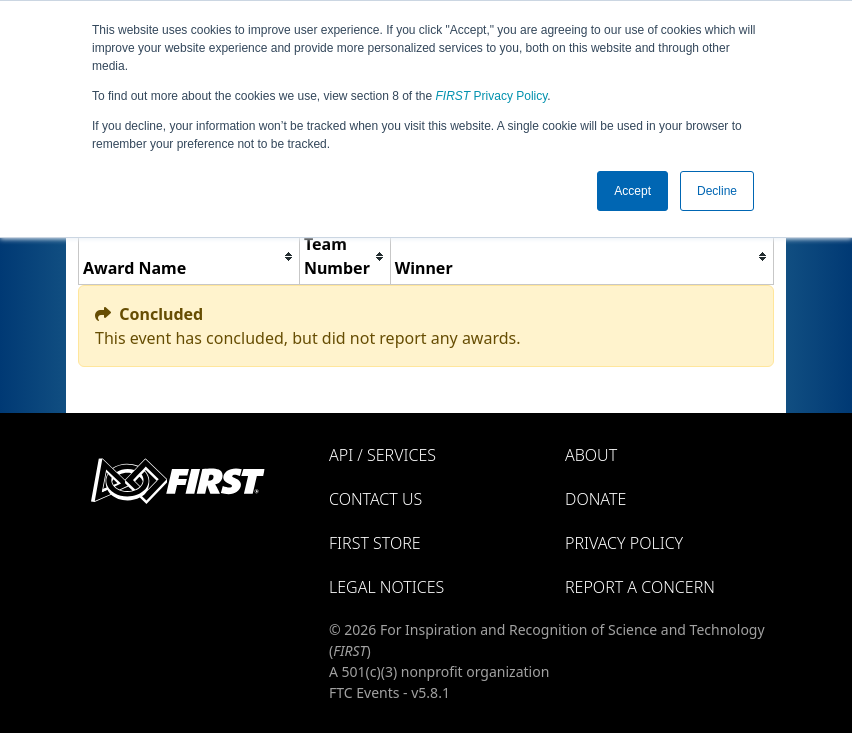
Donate (595, 499)
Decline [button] (717, 191)
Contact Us (375, 499)
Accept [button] (632, 191)
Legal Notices (386, 587)
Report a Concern (640, 587)
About (591, 455)
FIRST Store (375, 543)
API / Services (382, 455)
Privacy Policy (492, 96)
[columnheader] (189, 256)
